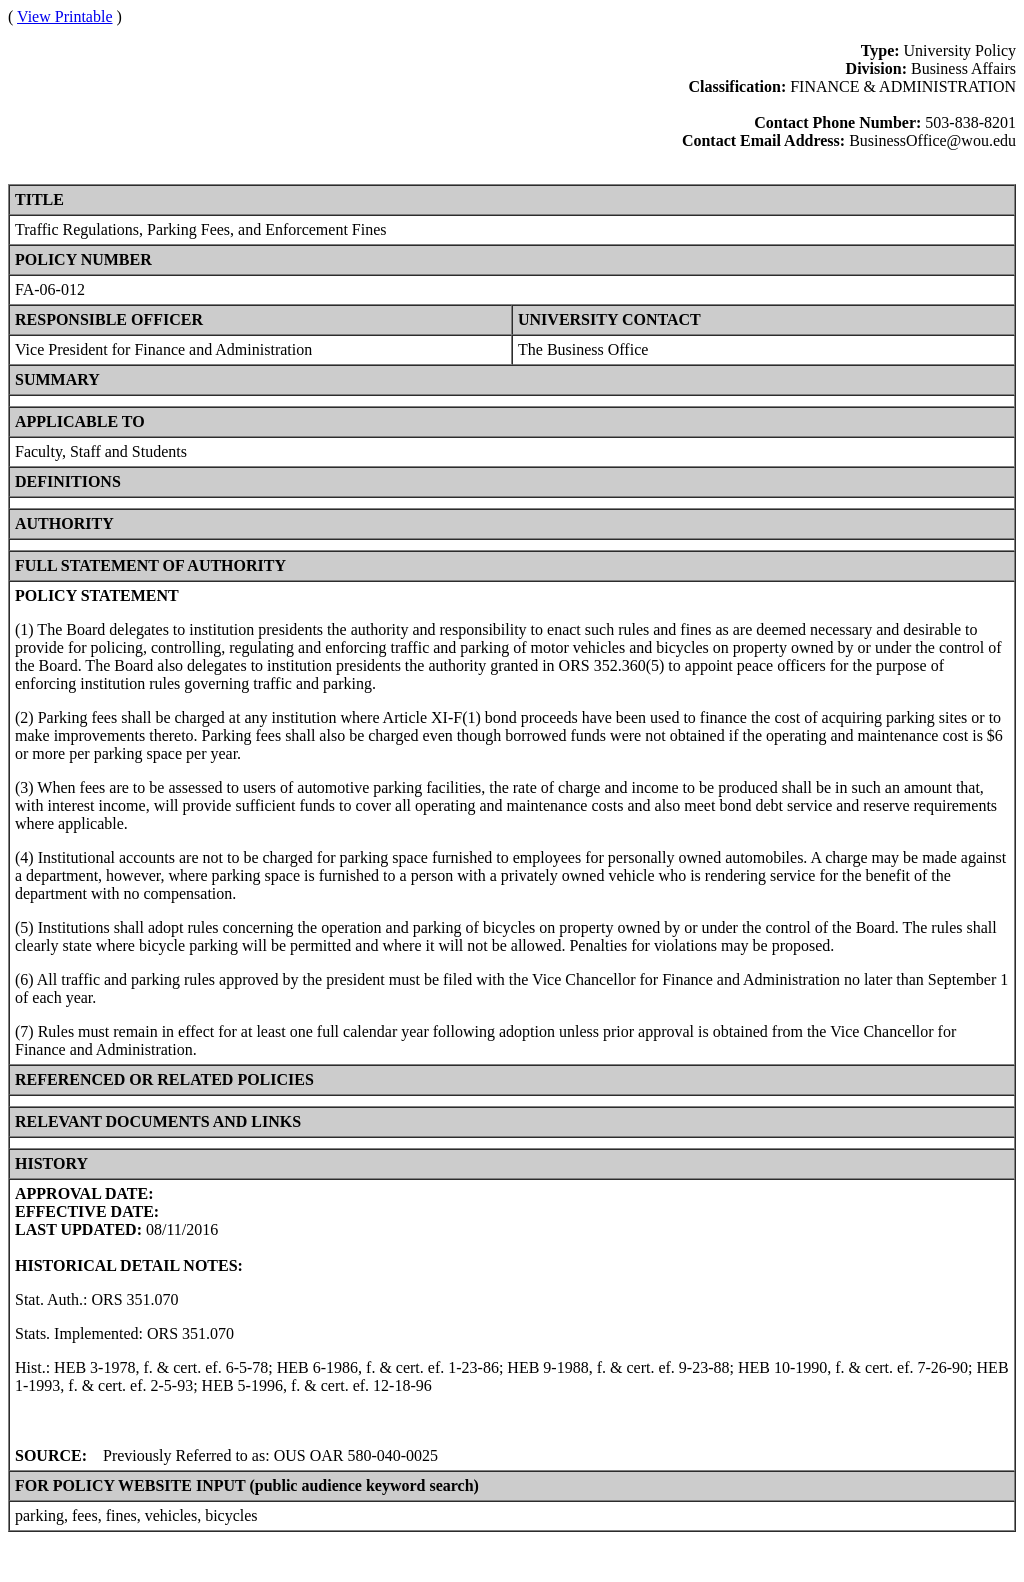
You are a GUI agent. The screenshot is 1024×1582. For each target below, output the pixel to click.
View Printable (64, 16)
